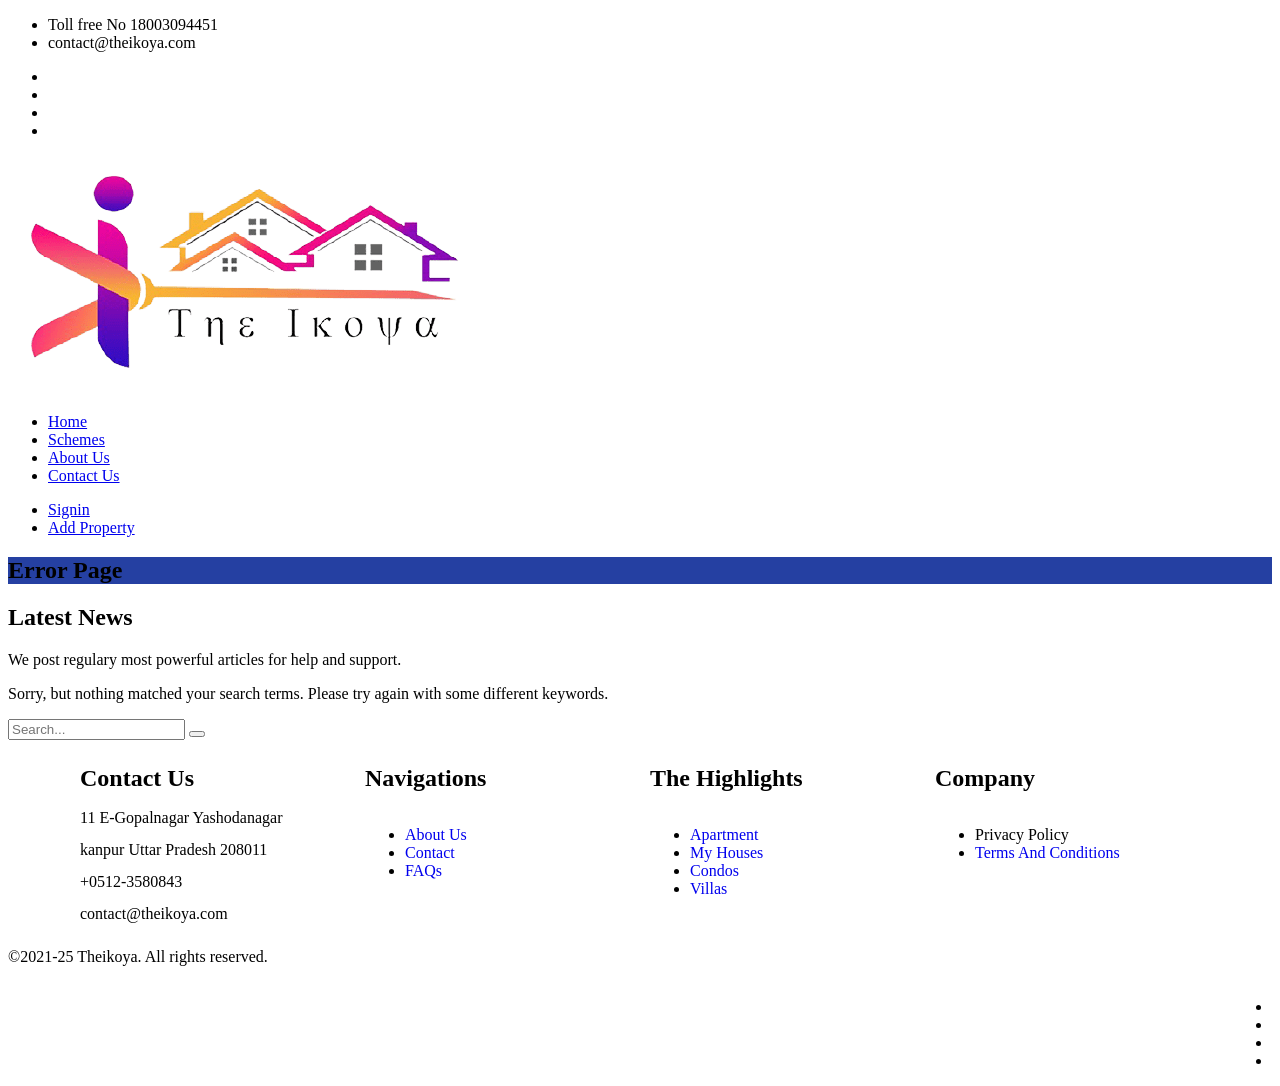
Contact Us (84, 475)
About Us (79, 457)
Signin (69, 509)
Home (67, 421)
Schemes (76, 439)
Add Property (91, 527)
